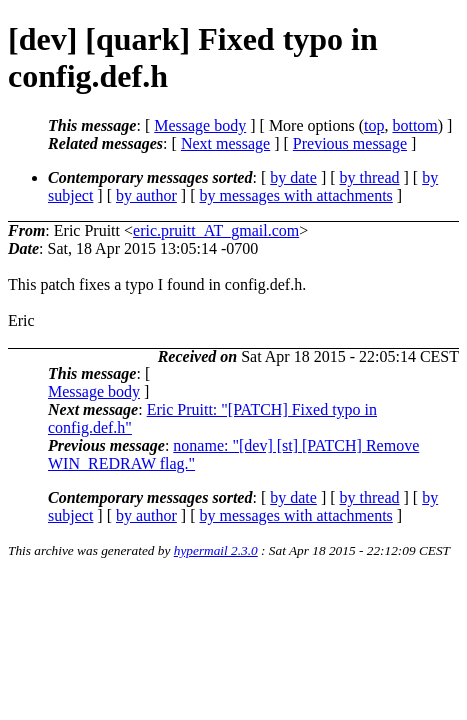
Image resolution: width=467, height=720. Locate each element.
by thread (370, 177)
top (374, 125)
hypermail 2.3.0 (216, 550)
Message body (200, 125)
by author (146, 195)
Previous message (350, 143)
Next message (225, 143)
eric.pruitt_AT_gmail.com (216, 230)
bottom (414, 125)
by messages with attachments (296, 195)
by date (293, 177)
